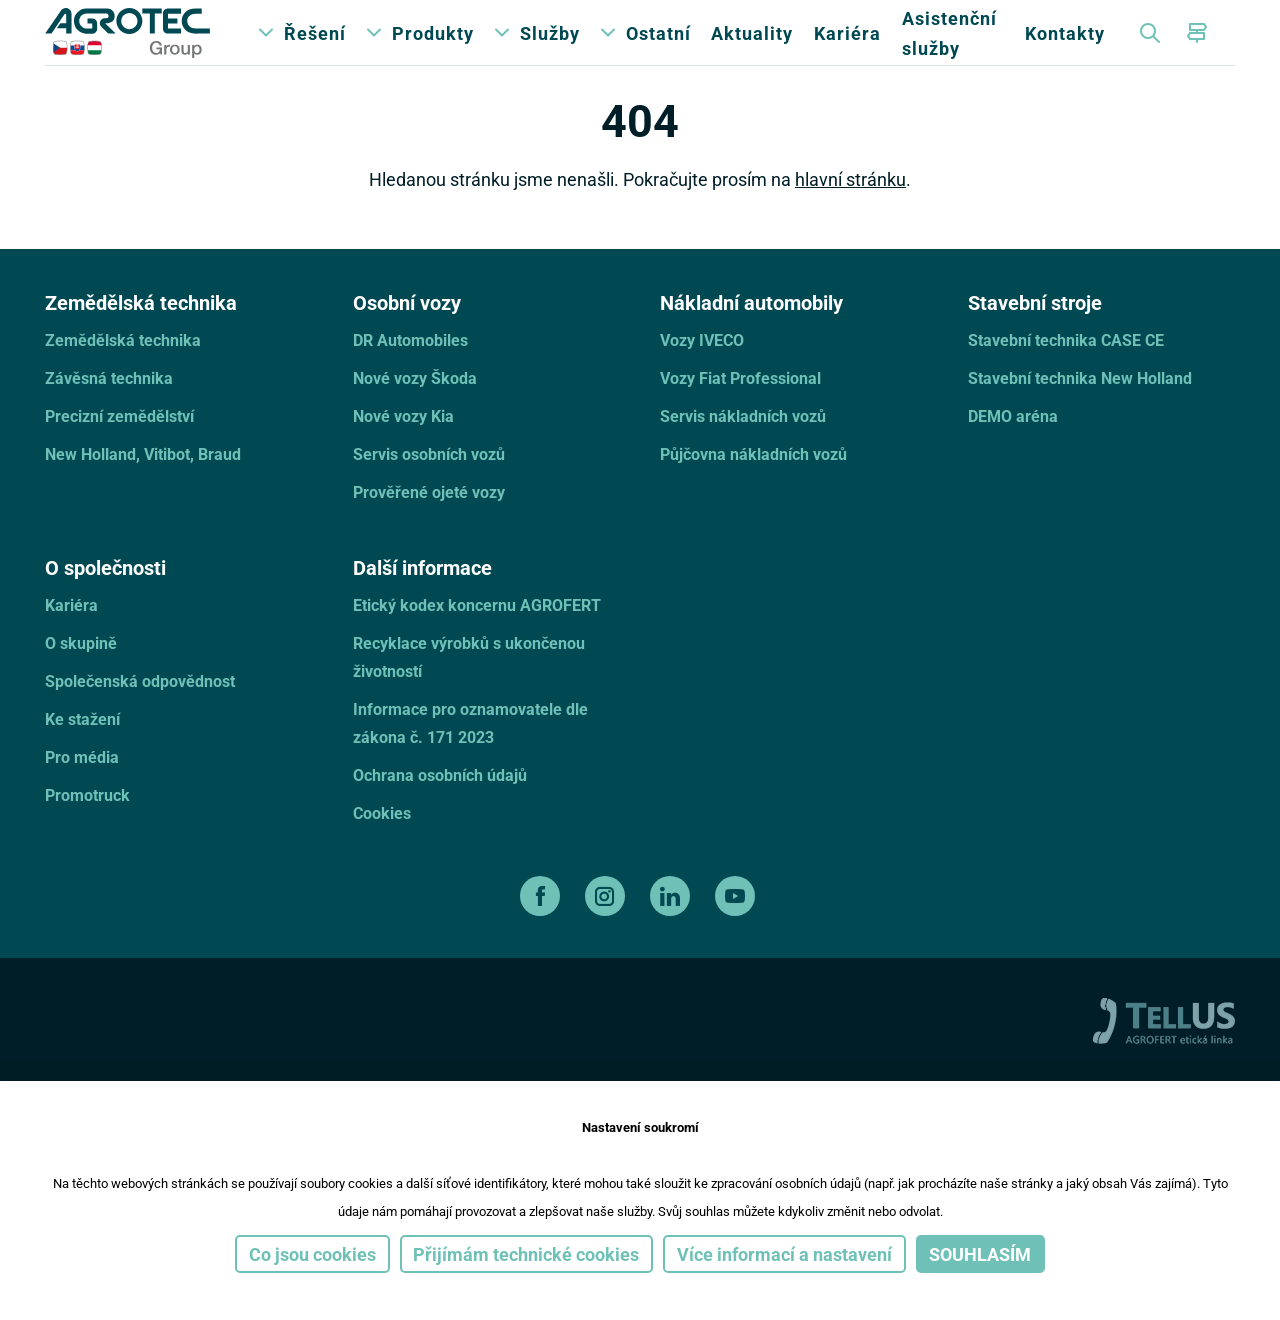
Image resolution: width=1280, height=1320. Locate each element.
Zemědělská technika (123, 373)
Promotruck (87, 828)
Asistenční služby (949, 50)
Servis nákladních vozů (743, 449)
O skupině (81, 676)
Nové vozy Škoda (415, 411)
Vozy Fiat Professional (740, 411)
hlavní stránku (850, 212)
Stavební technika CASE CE (1066, 373)
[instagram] (607, 930)
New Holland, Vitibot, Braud (143, 487)
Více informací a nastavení (784, 1254)
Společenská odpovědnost (140, 714)
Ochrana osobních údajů (440, 808)
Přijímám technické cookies (526, 1254)
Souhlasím (980, 1254)
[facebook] (542, 930)
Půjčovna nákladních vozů (753, 487)
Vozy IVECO (702, 373)
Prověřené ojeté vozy (429, 525)
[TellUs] (1164, 1052)
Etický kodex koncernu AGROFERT (477, 638)
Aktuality (752, 50)
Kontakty (1065, 50)
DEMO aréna (1013, 449)
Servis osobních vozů (429, 487)
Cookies (382, 846)
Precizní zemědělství (119, 449)
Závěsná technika (109, 411)
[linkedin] (672, 930)
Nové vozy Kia (403, 449)
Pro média (82, 790)
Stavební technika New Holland (1080, 411)
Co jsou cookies (312, 1254)
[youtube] (737, 930)
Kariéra (847, 50)
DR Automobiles (410, 373)
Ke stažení (82, 752)
